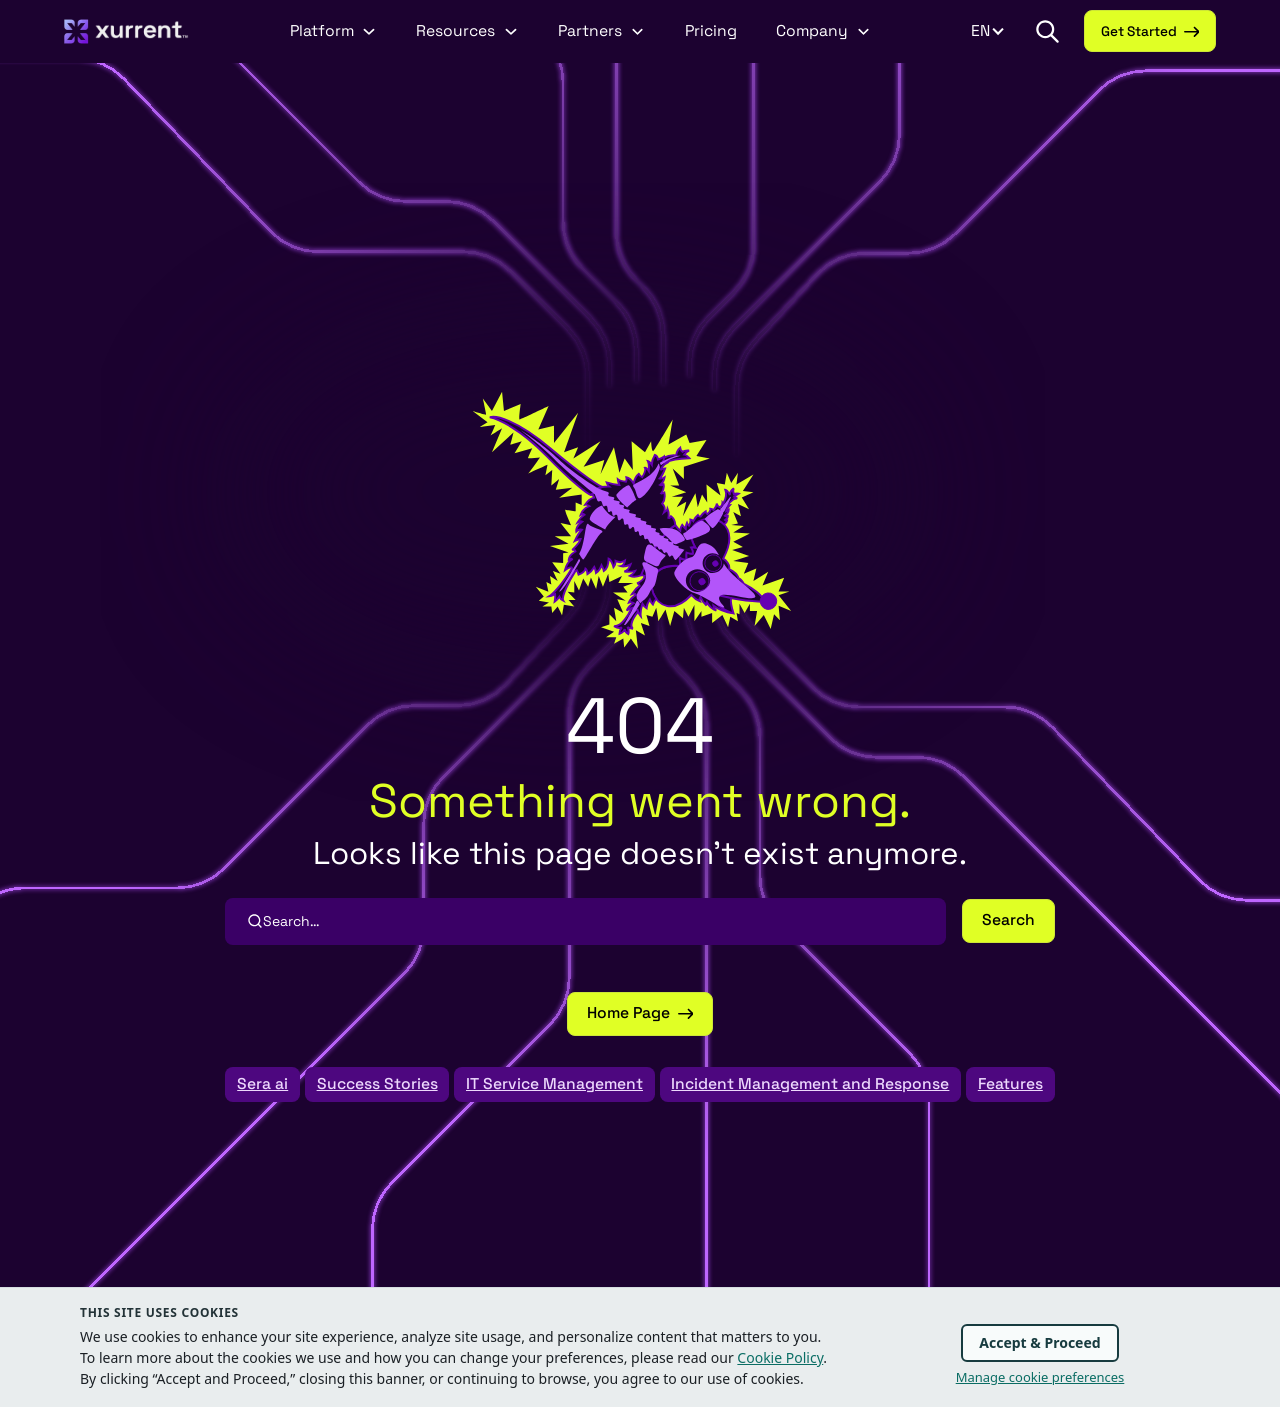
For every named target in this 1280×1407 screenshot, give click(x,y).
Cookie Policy (780, 1357)
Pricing (711, 31)
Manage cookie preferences (1040, 1377)
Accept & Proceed (1039, 1342)
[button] (1047, 31)
